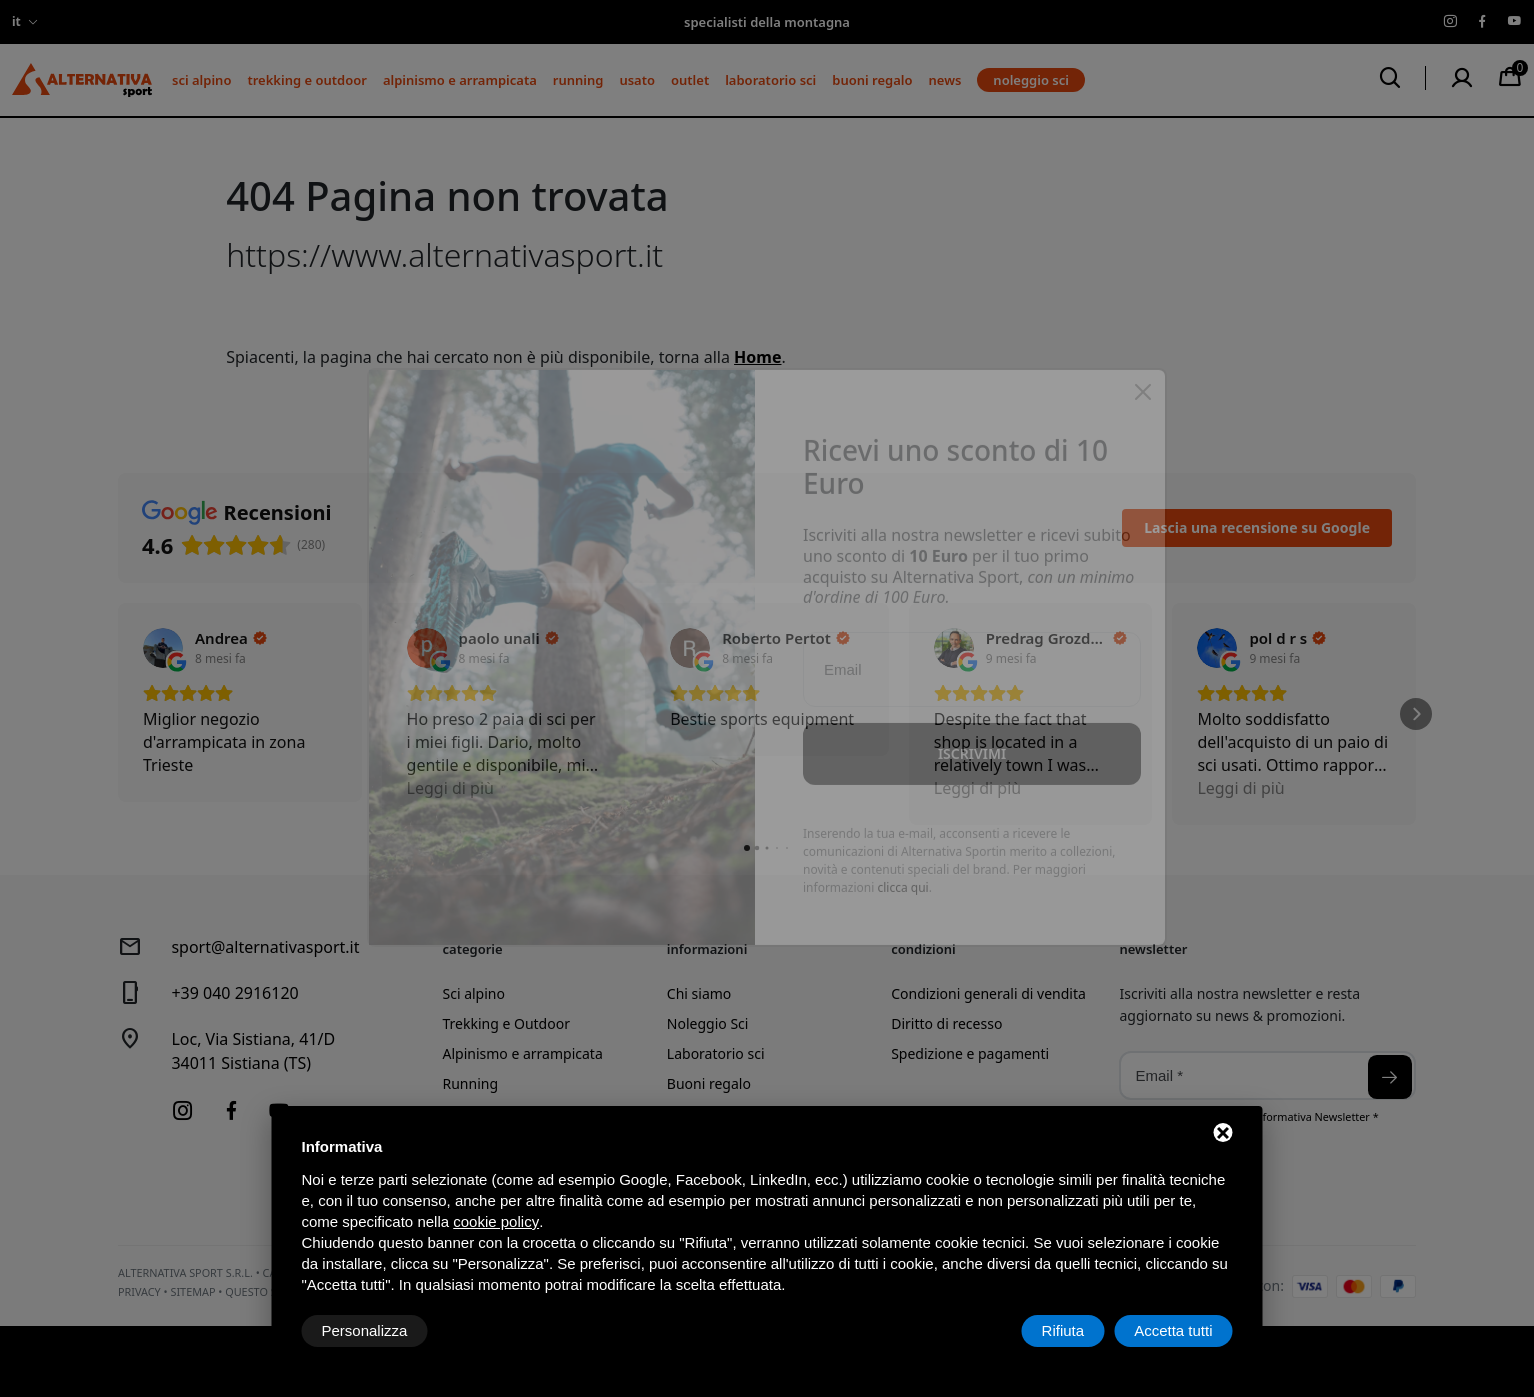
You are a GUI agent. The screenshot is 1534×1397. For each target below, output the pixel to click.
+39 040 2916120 (234, 993)
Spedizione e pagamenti (970, 1053)
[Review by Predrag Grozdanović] (1057, 638)
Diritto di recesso (946, 1023)
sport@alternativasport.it (265, 947)
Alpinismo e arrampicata (460, 80)
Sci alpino (201, 80)
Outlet (690, 80)
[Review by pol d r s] (1287, 638)
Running (578, 80)
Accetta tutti (1173, 1330)
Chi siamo (699, 993)
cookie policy (496, 1221)
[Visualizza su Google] (163, 648)
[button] (118, 714)
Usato (637, 80)
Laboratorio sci (770, 80)
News (945, 80)
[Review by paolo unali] (509, 638)
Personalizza (365, 1330)
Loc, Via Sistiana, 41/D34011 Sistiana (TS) (253, 1051)
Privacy (139, 1291)
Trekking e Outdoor (306, 80)
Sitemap (192, 1291)
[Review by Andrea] (231, 638)
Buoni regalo (872, 80)
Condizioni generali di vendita (988, 993)
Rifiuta (1063, 1330)
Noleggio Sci (708, 1023)
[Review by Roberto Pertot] (786, 638)
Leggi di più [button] (450, 788)
